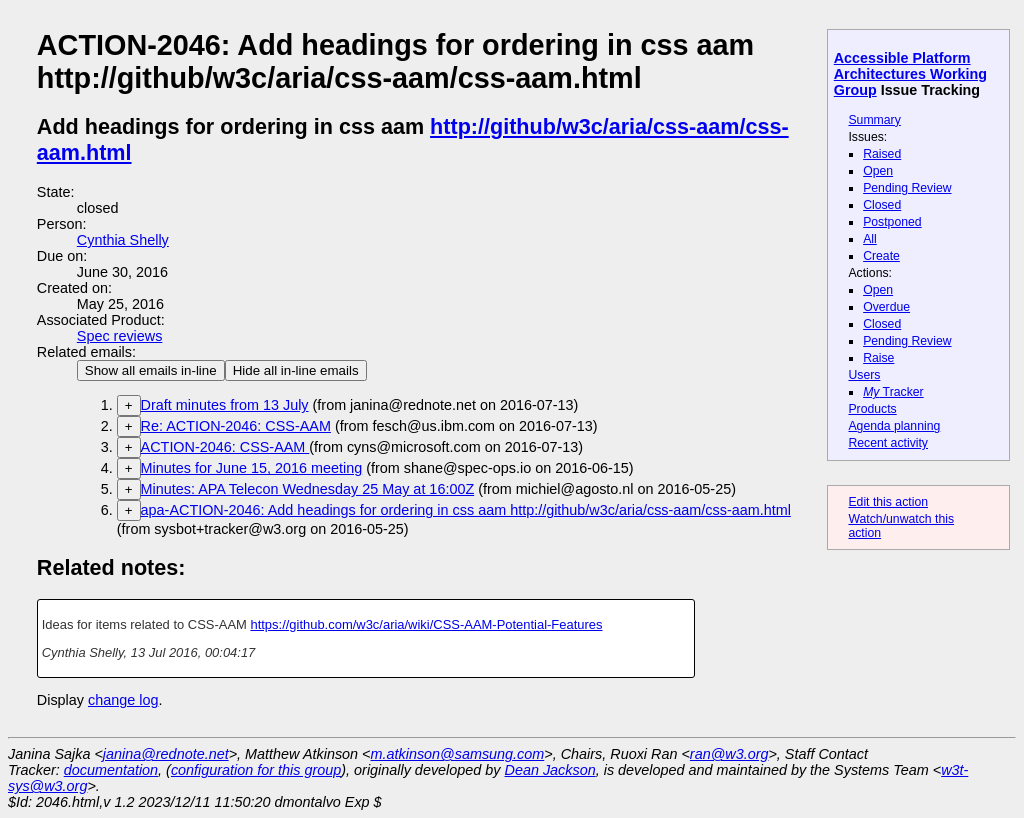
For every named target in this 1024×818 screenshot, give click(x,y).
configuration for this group (256, 770)
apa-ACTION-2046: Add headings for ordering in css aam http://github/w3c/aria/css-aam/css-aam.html (466, 510)
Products (872, 409)
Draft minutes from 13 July (225, 405)
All (870, 239)
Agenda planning (894, 426)
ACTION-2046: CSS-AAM (225, 447)
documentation (111, 770)
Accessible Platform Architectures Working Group (910, 74)
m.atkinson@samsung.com (458, 754)
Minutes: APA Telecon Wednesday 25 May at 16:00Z (308, 489)
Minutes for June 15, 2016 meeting (252, 468)
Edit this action (888, 502)
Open (878, 171)
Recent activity (888, 443)
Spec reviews (120, 336)
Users (864, 375)
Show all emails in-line (151, 370)
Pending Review (907, 188)
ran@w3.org (729, 754)
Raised (882, 154)
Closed (882, 205)
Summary (874, 120)
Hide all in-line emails (296, 370)
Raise (878, 358)
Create (881, 256)
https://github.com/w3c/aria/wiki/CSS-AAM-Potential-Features (426, 624)
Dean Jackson (550, 770)
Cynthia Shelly (123, 240)
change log (123, 700)
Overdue (886, 307)
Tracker (893, 392)
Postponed (892, 222)
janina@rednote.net (166, 754)
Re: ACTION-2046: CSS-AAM (236, 426)
